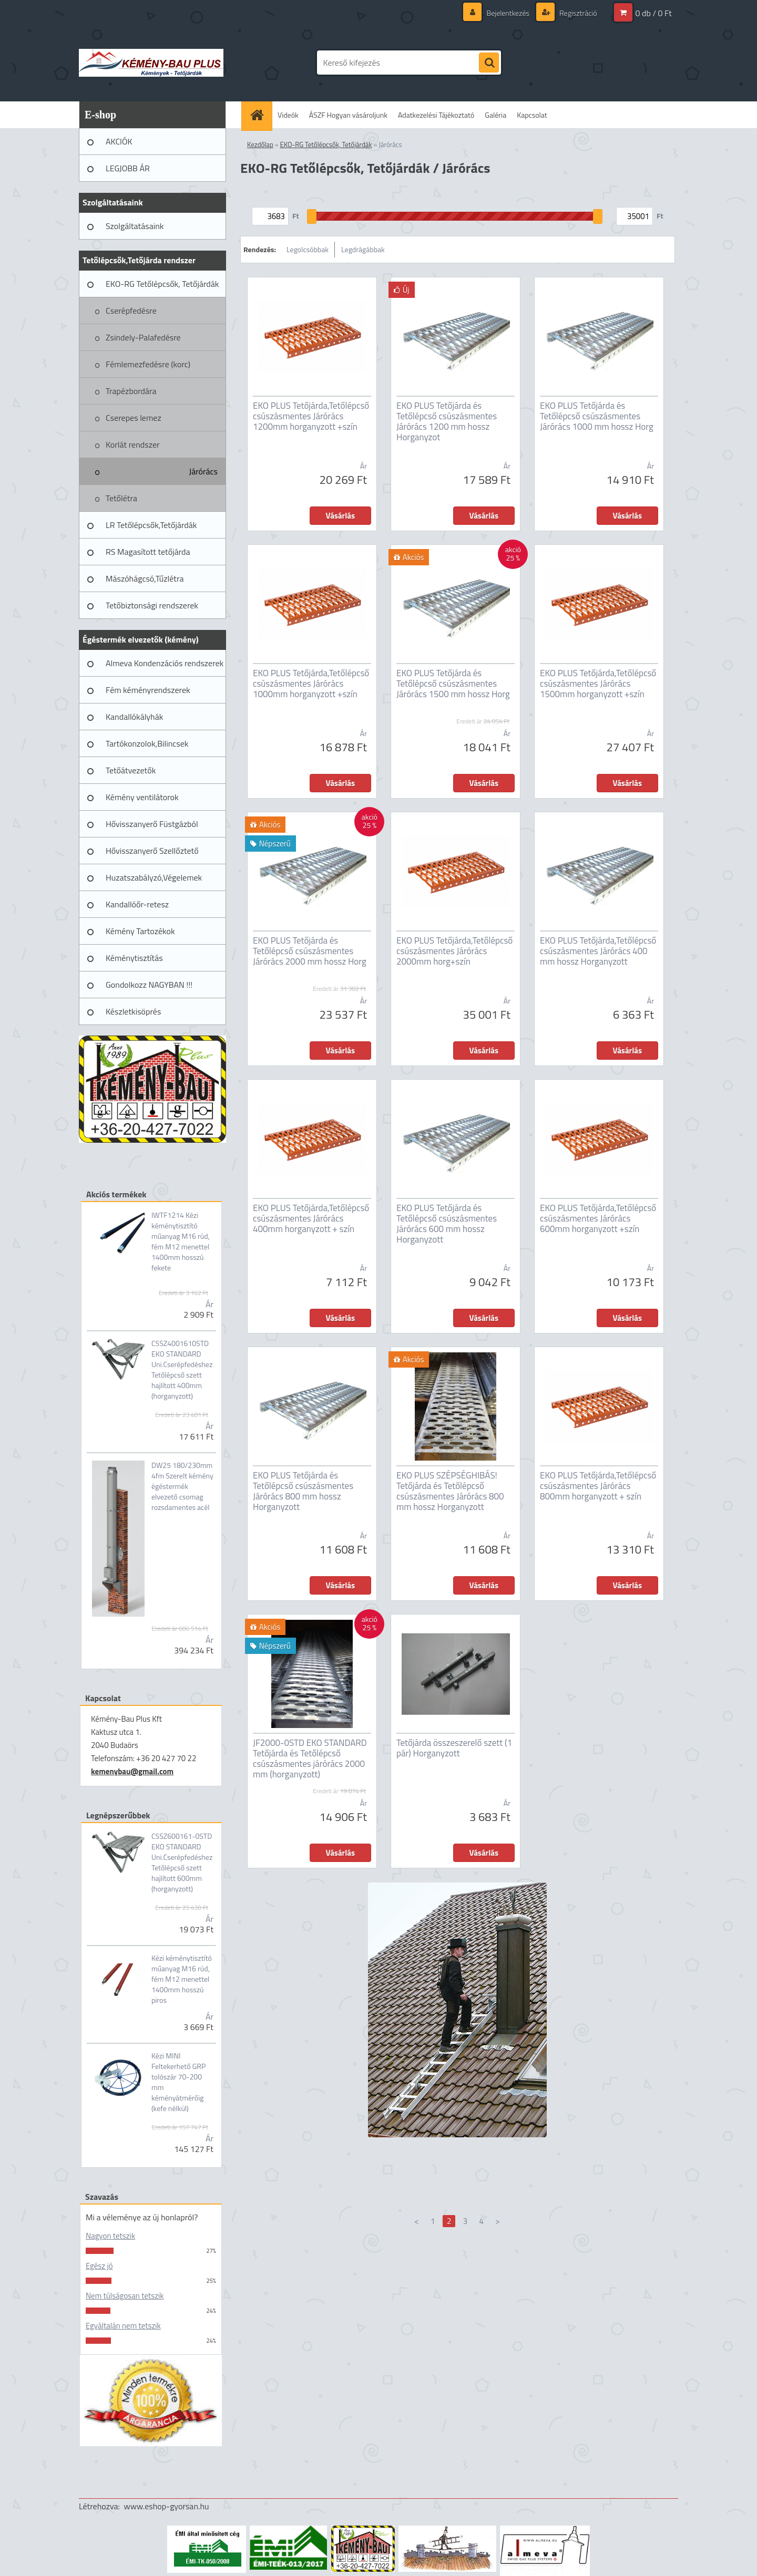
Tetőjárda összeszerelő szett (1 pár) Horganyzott (454, 1747)
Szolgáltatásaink (134, 226)
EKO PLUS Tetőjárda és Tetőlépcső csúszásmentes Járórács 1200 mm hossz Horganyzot (446, 421)
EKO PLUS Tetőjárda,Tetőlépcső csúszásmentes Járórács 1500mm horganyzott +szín (598, 683)
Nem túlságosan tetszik (124, 2296)
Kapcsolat (532, 114)
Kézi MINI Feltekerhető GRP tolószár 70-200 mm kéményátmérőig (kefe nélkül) (178, 2082)
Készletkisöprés (133, 1011)
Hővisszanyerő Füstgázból (152, 824)
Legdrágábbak (363, 249)
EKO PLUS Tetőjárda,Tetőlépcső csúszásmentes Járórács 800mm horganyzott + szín (598, 1486)
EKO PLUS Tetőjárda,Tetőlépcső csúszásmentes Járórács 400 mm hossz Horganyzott (598, 951)
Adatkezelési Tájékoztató (436, 114)
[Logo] (151, 62)
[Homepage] (260, 114)
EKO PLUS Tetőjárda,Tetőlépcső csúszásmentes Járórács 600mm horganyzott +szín (598, 1218)
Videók (288, 114)
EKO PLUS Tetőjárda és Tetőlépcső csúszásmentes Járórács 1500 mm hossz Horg (453, 683)
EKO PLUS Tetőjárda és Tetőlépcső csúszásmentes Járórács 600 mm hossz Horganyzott (446, 1224)
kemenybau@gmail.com (132, 1771)
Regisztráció (577, 12)
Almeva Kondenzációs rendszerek (164, 663)
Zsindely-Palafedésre (143, 337)
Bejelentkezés (508, 12)
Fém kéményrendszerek (148, 690)
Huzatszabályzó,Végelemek (154, 877)
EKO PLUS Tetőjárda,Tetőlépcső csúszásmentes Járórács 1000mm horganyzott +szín (311, 683)
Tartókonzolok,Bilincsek (147, 743)
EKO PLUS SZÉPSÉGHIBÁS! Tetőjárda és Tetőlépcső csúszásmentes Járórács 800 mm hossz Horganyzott (450, 1491)
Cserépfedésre (131, 310)
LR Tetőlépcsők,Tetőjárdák (151, 525)
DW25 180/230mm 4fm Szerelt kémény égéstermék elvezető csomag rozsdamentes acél (182, 1486)
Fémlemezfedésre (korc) (148, 364)
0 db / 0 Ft (654, 13)
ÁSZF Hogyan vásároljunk (348, 114)
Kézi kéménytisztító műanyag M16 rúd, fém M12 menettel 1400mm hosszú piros (181, 1979)
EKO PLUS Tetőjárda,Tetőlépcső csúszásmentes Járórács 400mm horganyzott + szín (311, 1218)
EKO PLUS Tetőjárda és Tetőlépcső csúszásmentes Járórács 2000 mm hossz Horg (309, 951)
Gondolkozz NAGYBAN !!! (149, 984)
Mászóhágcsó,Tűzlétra (145, 578)
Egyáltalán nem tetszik (123, 2326)
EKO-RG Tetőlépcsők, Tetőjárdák (162, 283)
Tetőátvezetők (131, 770)
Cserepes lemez (133, 417)
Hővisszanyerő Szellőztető (152, 850)
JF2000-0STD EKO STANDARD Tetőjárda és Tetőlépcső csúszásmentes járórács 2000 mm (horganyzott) (310, 1758)
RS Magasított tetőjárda (148, 551)
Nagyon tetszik (110, 2236)
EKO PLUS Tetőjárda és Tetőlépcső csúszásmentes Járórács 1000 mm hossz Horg (596, 416)
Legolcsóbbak (308, 249)
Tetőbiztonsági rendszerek (152, 605)
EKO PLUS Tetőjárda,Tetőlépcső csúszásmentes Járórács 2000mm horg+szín (454, 951)
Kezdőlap (260, 144)
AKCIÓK (119, 141)
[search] (488, 63)
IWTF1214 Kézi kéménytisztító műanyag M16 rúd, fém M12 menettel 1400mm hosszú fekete (180, 1241)
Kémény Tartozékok (140, 931)
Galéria (495, 114)
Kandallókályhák (134, 716)
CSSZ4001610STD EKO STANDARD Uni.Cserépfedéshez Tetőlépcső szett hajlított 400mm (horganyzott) (181, 1369)
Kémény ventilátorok (142, 797)
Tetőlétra (121, 498)
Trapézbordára (131, 391)
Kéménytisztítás (134, 957)
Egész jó (99, 2266)
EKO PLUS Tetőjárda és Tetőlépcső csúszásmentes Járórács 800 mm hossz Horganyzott (303, 1491)
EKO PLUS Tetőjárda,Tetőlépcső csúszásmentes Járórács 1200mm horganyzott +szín (311, 416)
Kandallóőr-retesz (137, 904)
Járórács (203, 471)
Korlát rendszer (133, 444)
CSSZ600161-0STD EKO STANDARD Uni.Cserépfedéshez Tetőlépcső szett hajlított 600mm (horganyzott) (181, 1862)
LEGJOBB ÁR (128, 168)
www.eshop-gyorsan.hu (166, 2506)
